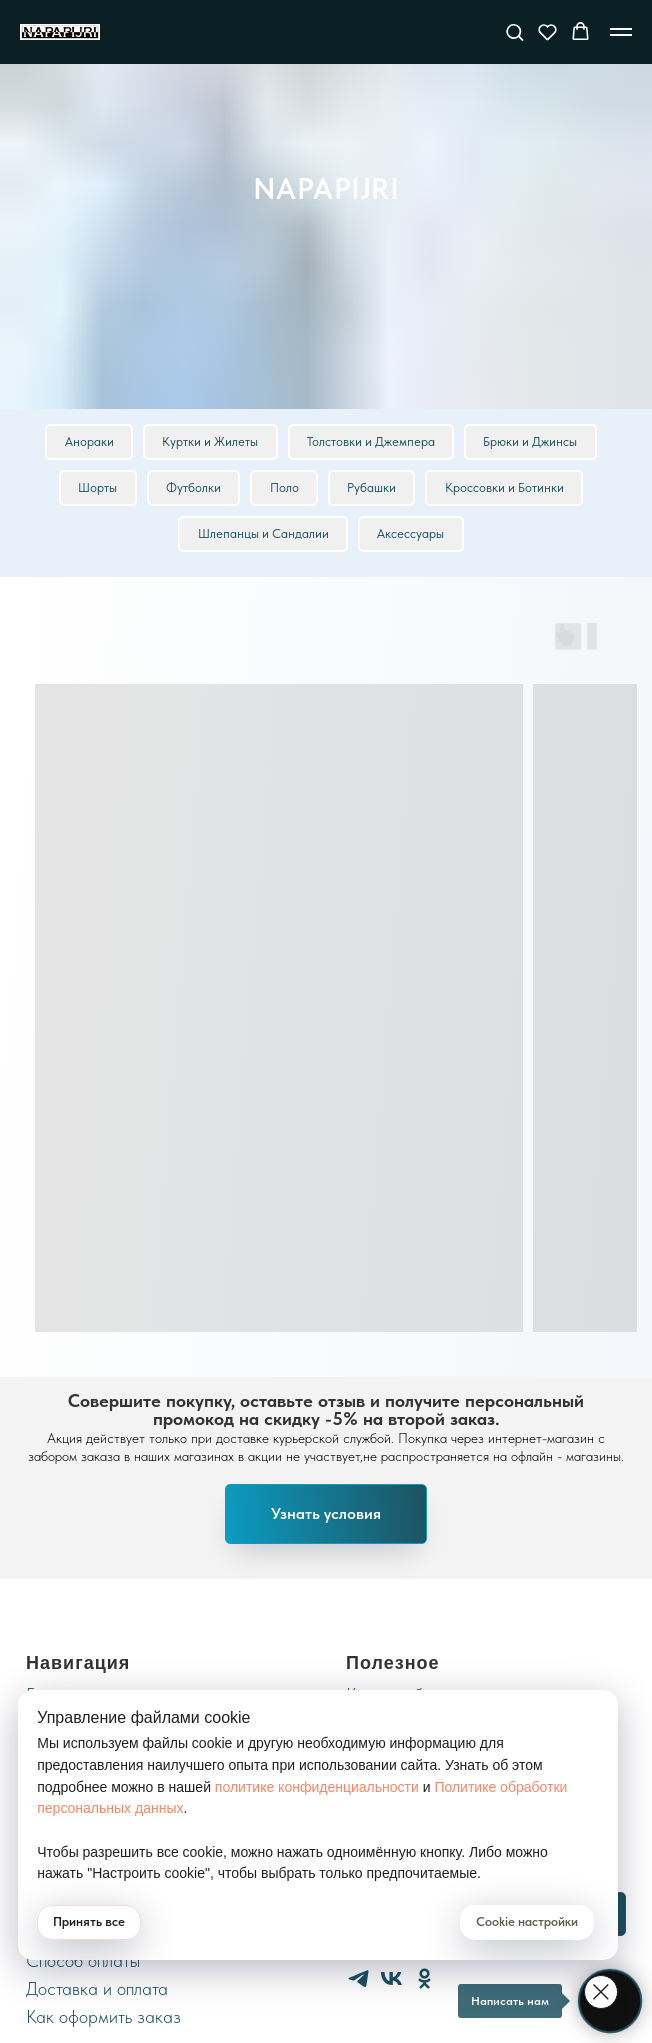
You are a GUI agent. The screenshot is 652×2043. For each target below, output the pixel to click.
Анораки (87, 442)
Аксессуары (411, 536)
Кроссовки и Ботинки (507, 489)
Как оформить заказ (103, 2019)
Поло (284, 489)
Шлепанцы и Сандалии (262, 536)
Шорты (95, 489)
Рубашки (373, 489)
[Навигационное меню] (621, 32)
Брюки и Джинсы (533, 442)
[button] (514, 31)
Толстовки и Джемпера (372, 442)
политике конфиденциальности (317, 1787)
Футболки (192, 489)
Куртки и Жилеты (210, 442)
